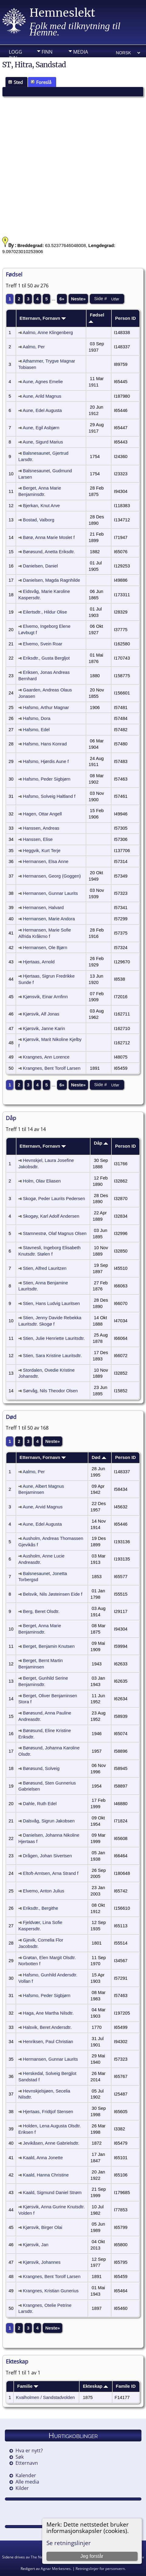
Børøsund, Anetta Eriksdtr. (49, 551)
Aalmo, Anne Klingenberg (48, 332)
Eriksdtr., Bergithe (40, 1908)
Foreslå (41, 82)
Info (47, 61)
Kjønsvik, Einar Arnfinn (45, 996)
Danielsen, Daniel (40, 566)
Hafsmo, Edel (36, 729)
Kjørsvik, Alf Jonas (41, 1014)
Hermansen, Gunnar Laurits (50, 893)
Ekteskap (95, 2386)
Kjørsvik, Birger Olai (42, 2227)
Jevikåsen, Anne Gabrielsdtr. (51, 2143)
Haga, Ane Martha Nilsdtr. (48, 2013)
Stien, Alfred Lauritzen (44, 1268)
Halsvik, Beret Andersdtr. (47, 2027)
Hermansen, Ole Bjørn (45, 947)
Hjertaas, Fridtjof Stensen (48, 2111)
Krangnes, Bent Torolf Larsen (52, 1068)
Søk (19, 2457)
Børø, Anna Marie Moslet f (49, 537)
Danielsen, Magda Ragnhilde (51, 580)
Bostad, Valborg (38, 519)
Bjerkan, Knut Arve (41, 505)
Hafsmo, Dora (36, 718)
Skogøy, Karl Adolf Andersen (51, 1216)
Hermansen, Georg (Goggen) (52, 876)
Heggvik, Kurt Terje (42, 850)
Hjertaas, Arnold (39, 961)
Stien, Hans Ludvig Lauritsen (51, 1303)
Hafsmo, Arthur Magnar (46, 707)
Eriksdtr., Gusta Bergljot (46, 658)
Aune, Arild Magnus (42, 396)
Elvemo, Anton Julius (43, 1891)
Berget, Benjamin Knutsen (49, 1646)
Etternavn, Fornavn (43, 318)
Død (99, 1457)
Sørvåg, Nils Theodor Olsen (50, 1390)
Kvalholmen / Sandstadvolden (45, 2397)
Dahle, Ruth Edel (40, 1803)
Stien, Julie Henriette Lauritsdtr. (54, 1338)
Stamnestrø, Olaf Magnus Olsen (55, 1233)
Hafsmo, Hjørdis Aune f (46, 761)
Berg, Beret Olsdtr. (41, 1611)
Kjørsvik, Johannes (42, 2262)
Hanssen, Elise (38, 839)
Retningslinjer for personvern (100, 2568)
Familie (28, 2386)
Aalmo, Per (34, 346)
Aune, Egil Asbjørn (41, 427)
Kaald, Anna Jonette (43, 2157)
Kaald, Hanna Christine (46, 2175)
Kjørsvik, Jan (36, 2244)
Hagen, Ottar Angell (42, 813)
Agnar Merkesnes (56, 2568)
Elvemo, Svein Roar (43, 643)
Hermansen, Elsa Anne (46, 861)
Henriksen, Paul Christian (48, 2041)
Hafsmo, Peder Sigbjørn (46, 779)
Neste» (78, 298)
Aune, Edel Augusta (42, 410)
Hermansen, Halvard (43, 907)
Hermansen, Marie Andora (49, 918)
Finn (47, 52)
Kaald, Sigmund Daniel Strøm (52, 2192)
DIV (77, 61)
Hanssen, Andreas (41, 828)
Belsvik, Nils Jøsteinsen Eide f (52, 1594)
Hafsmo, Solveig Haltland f (49, 796)
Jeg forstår (92, 2556)
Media (80, 52)
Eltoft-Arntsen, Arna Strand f (50, 1873)
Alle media (27, 2481)
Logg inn (15, 53)
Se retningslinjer (68, 2543)
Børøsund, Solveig (41, 1768)
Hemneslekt (62, 13)
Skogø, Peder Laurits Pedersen (54, 1198)
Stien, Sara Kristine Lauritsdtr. (52, 1355)
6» (61, 298)
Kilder (22, 2488)
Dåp (101, 1143)
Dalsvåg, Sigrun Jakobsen (49, 1820)
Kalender (25, 2475)
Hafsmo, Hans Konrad (45, 743)
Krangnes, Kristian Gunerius (51, 2290)
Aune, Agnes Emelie (43, 381)
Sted (15, 82)
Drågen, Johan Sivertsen (47, 1855)
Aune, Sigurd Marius (43, 442)
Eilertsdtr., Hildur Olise (45, 612)
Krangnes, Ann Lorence (46, 1057)
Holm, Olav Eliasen (42, 1181)
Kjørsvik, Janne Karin (44, 1028)
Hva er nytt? (29, 2450)
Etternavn (26, 2463)
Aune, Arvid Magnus (43, 1506)
